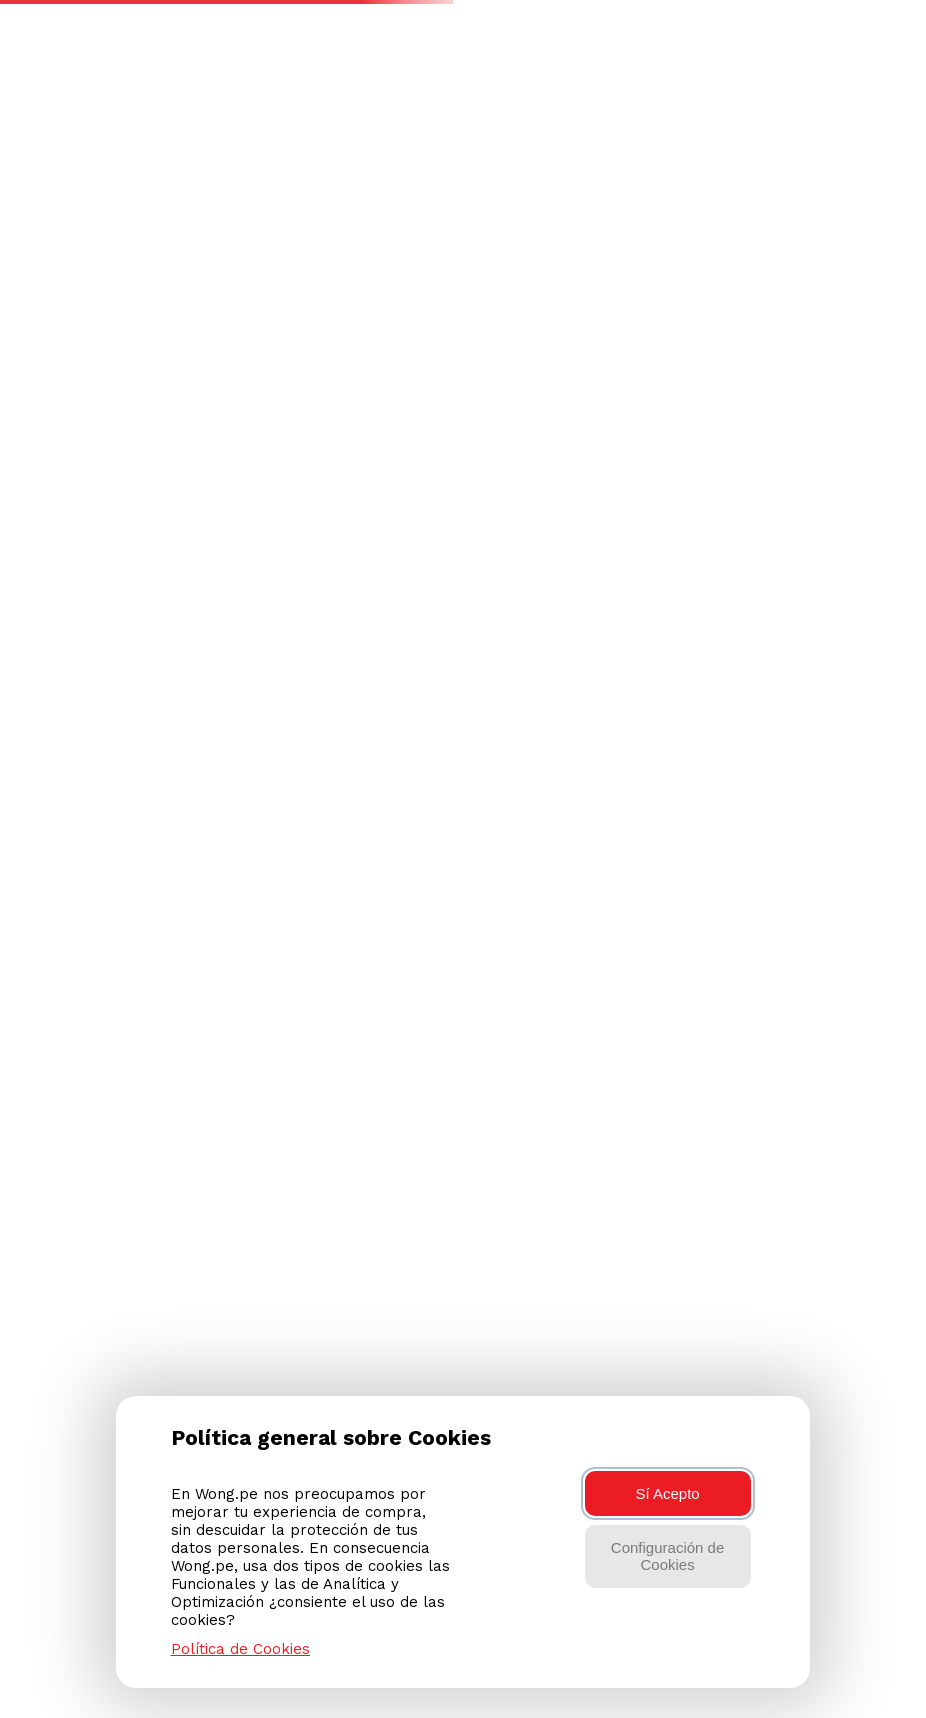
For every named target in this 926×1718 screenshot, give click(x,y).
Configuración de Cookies (667, 1556)
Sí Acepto (667, 1493)
